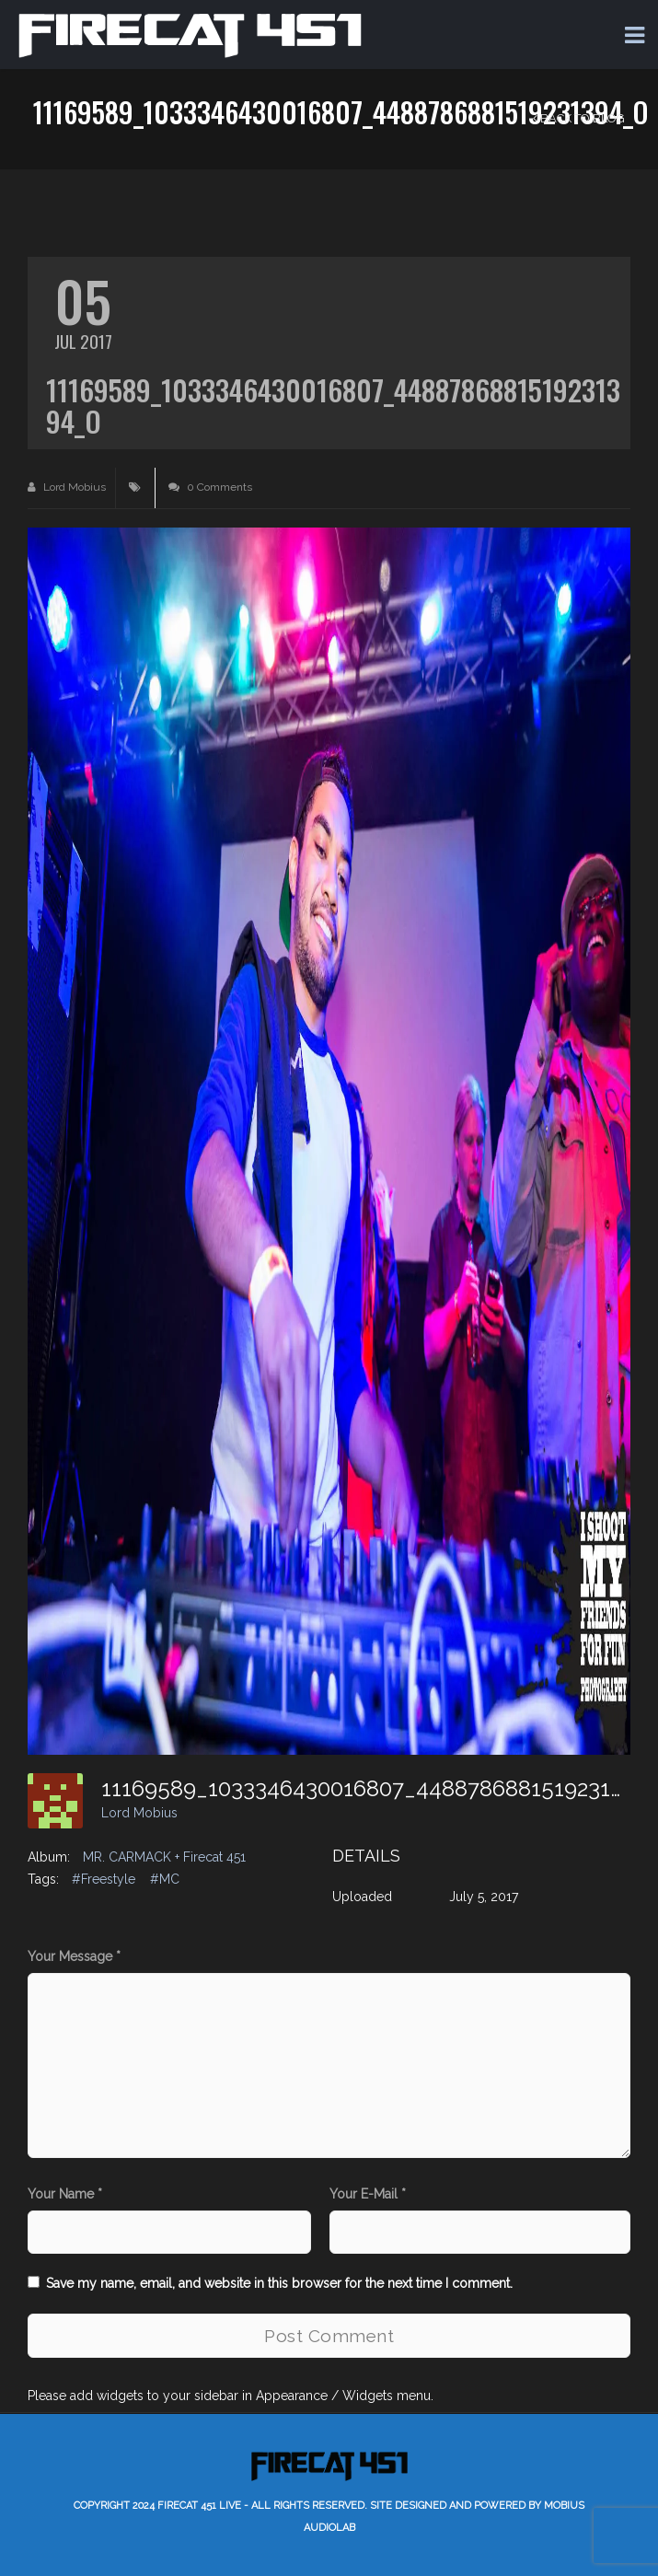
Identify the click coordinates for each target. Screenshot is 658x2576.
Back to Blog (579, 118)
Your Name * (65, 2194)
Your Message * (74, 1956)
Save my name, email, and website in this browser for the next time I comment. (279, 2283)
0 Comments (210, 487)
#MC (164, 1879)
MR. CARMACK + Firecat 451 (164, 1857)
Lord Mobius (67, 487)
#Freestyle (103, 1879)
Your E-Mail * (367, 2194)
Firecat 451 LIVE (199, 2506)
